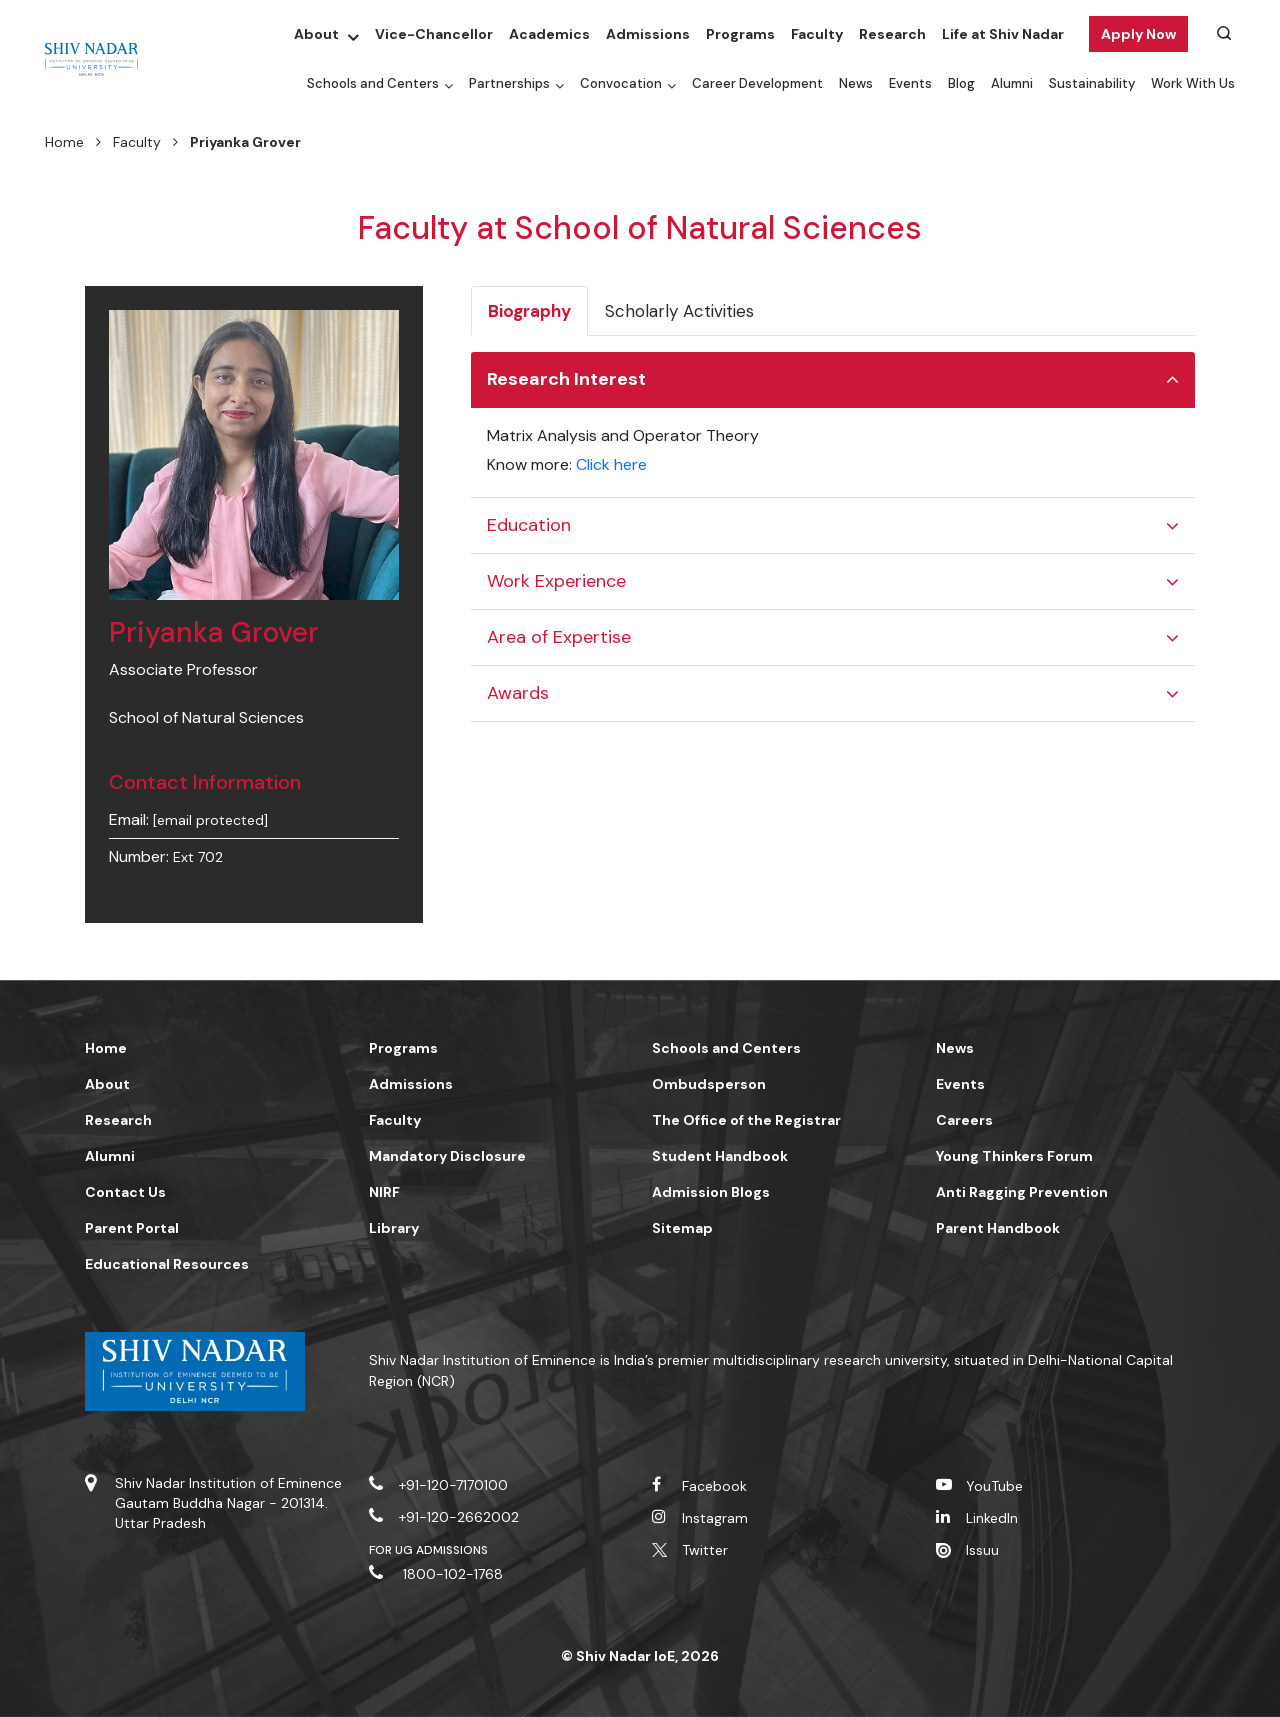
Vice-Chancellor (434, 34)
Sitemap (682, 1228)
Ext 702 (198, 857)
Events (910, 83)
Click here (611, 464)
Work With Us (1193, 83)
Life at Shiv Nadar (1003, 34)
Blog (961, 83)
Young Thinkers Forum (1014, 1156)
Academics (549, 34)
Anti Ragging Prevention (1022, 1192)
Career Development (757, 83)
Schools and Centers (373, 83)
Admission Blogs (711, 1192)
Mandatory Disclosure (447, 1156)
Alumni (1012, 83)
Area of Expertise (559, 637)
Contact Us (125, 1192)
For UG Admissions (429, 1550)
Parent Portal (132, 1228)
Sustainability (1092, 83)
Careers (964, 1120)
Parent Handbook (998, 1228)
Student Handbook (720, 1156)
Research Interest (566, 379)
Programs (740, 34)
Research (892, 34)
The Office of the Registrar (746, 1120)
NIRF (384, 1192)
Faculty (817, 34)
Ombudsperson (709, 1084)
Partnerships (509, 83)
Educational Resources (167, 1264)
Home (64, 142)
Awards (518, 693)
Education (529, 525)
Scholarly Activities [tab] (679, 311)
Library (394, 1228)
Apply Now (1138, 34)
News (856, 83)
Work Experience (556, 581)
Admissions (648, 34)
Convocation (621, 83)
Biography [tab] (529, 311)
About (316, 34)
